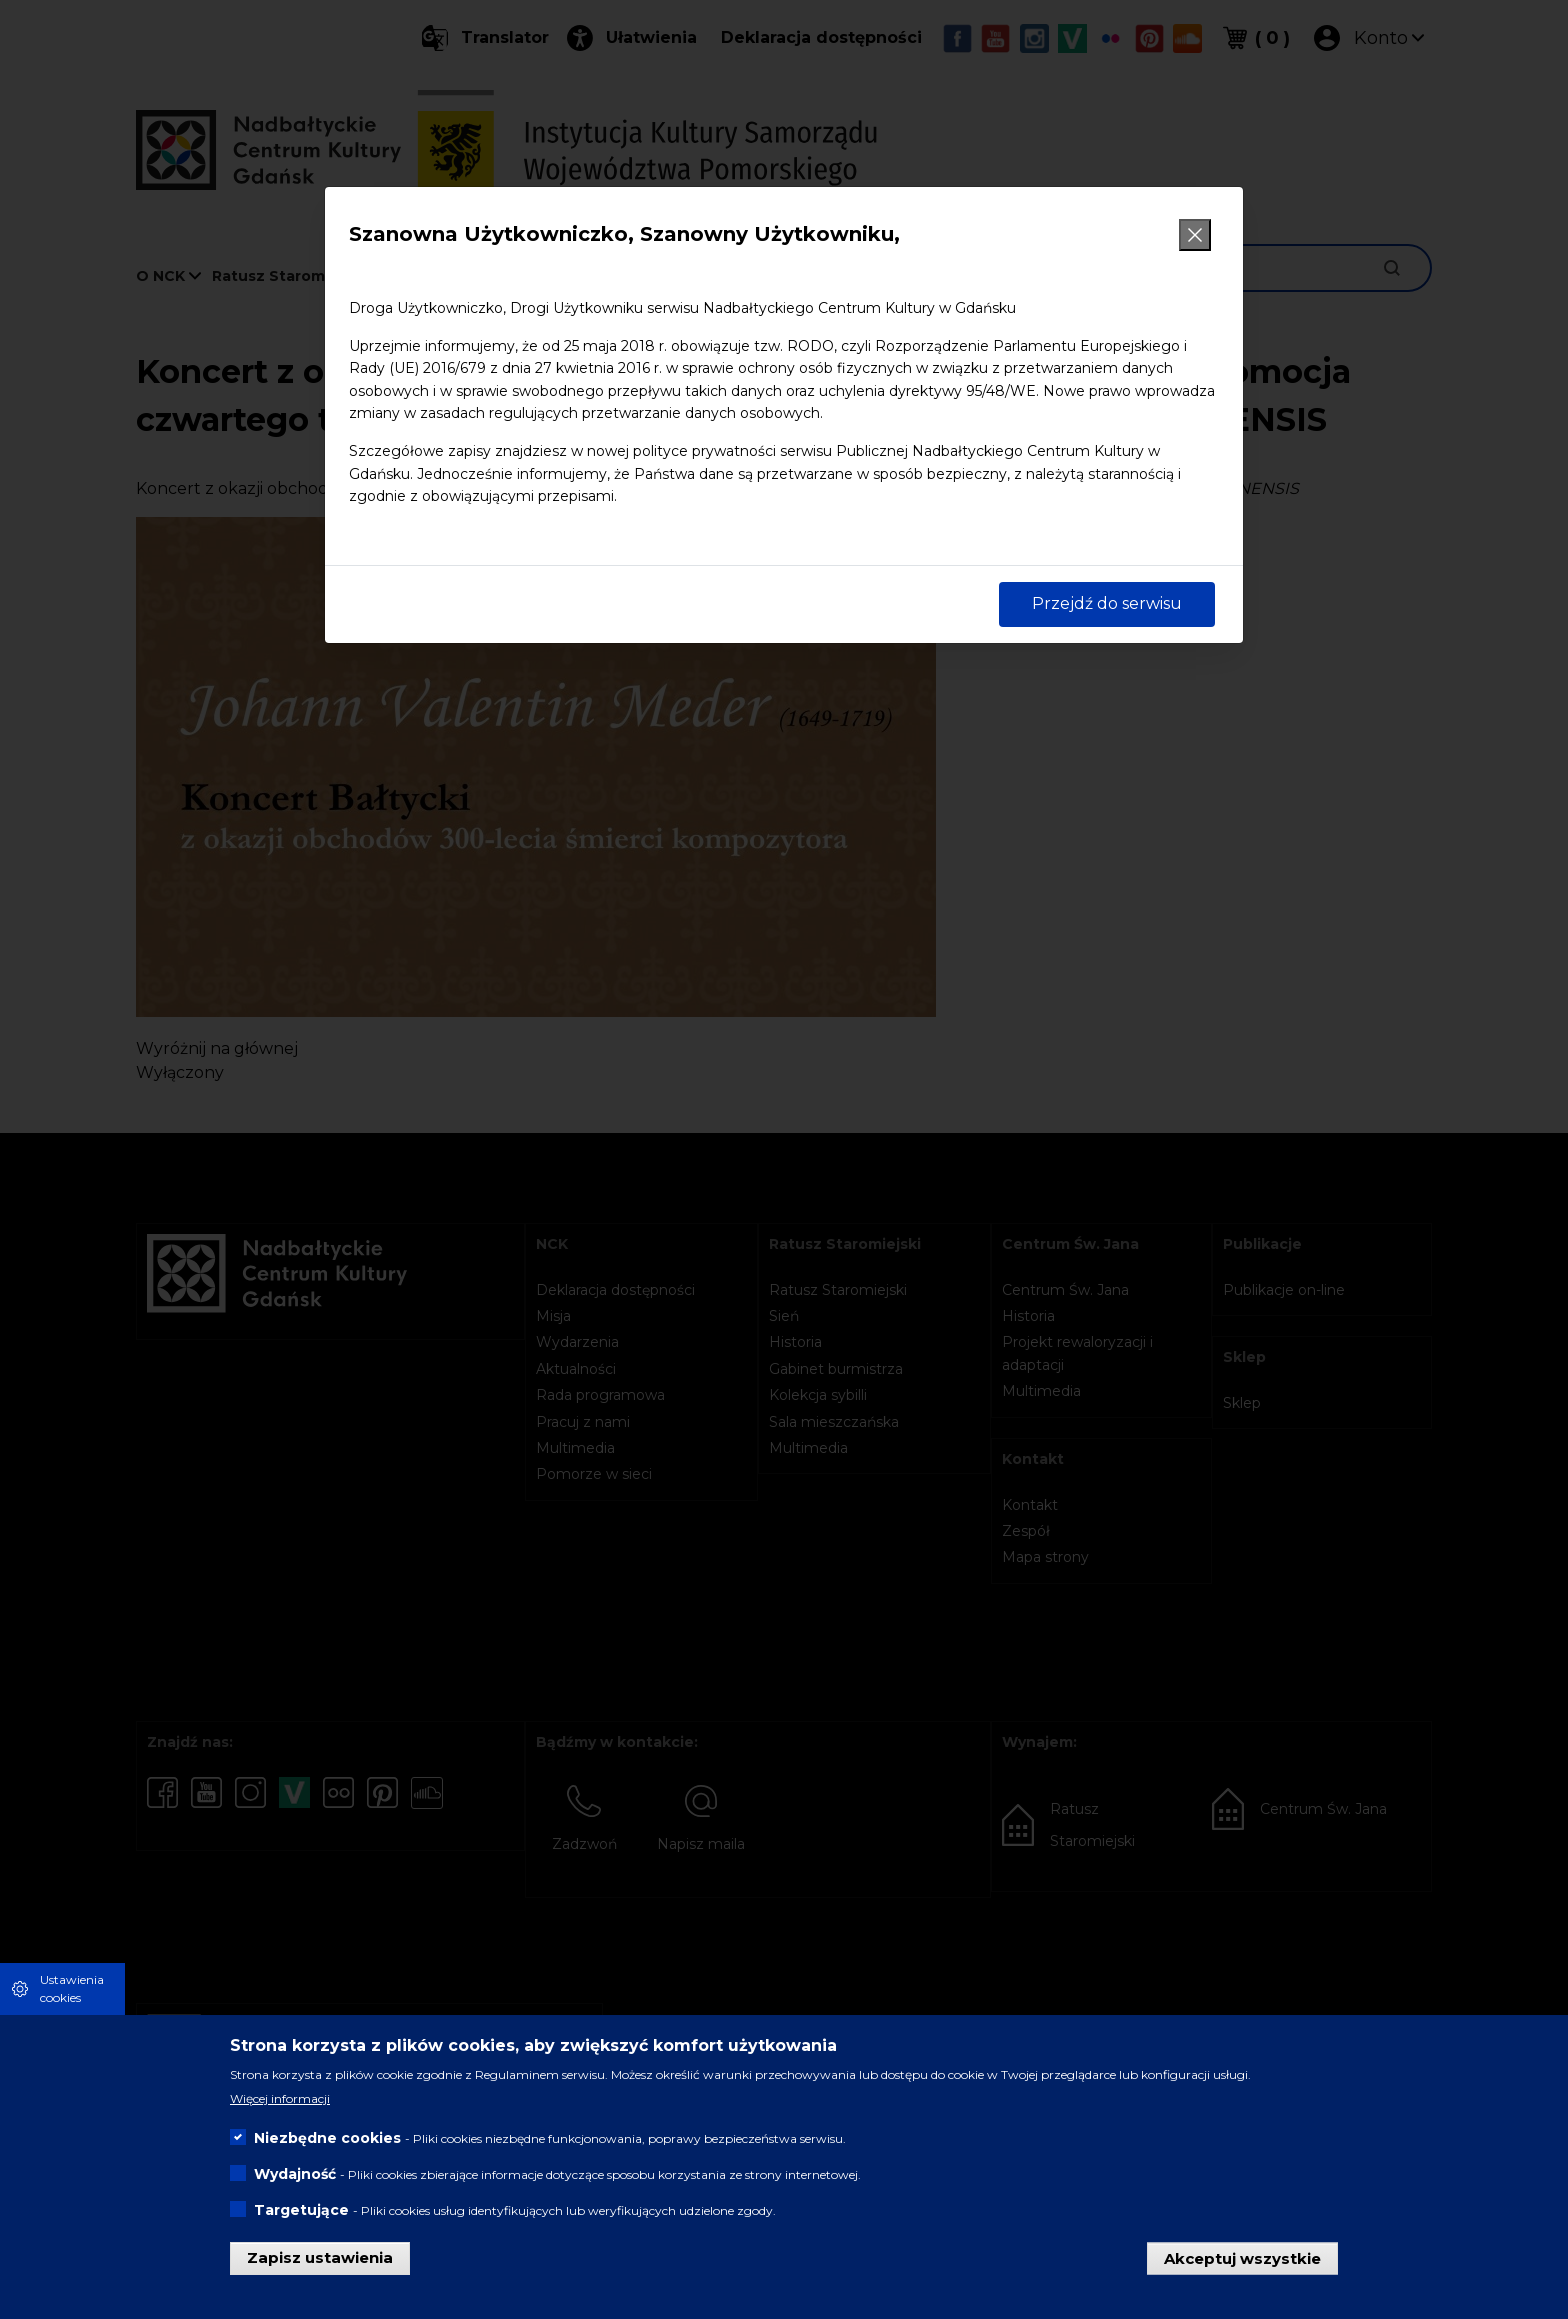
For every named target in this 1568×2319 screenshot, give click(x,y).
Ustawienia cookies (72, 1988)
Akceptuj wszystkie (1242, 2257)
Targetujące (301, 2210)
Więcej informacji (280, 2098)
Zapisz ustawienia (320, 2257)
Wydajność (295, 2174)
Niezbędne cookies (327, 2138)
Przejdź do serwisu (1107, 603)
